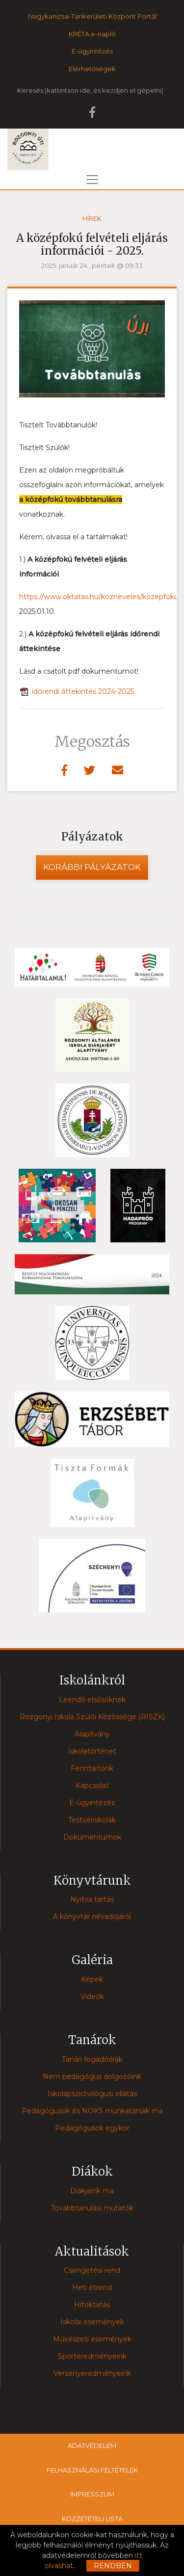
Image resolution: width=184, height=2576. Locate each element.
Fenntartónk (92, 1768)
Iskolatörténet (92, 1751)
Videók (92, 1996)
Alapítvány (92, 1734)
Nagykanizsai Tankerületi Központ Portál (92, 16)
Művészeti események (92, 2339)
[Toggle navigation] (92, 179)
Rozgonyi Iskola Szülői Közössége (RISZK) (92, 1716)
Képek (92, 1979)
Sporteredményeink (92, 2356)
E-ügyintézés (92, 51)
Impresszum (92, 2494)
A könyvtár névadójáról (92, 1916)
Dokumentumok (92, 1837)
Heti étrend (92, 2287)
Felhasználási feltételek (92, 2470)
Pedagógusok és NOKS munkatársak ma (92, 2110)
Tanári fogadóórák (92, 2059)
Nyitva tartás (92, 1899)
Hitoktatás (92, 2304)
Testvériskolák (92, 1819)
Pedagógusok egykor (92, 2128)
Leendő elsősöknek (92, 1699)
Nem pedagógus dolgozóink (92, 2076)
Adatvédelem (92, 2445)
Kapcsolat (92, 1785)
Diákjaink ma (92, 2190)
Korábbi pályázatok (92, 867)
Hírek (92, 218)
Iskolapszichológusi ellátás (92, 2093)
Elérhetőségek (92, 69)
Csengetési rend (92, 2270)
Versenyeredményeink (92, 2373)
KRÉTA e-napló (92, 34)
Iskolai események (92, 2321)
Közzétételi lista (92, 2519)
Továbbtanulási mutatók (92, 2208)
